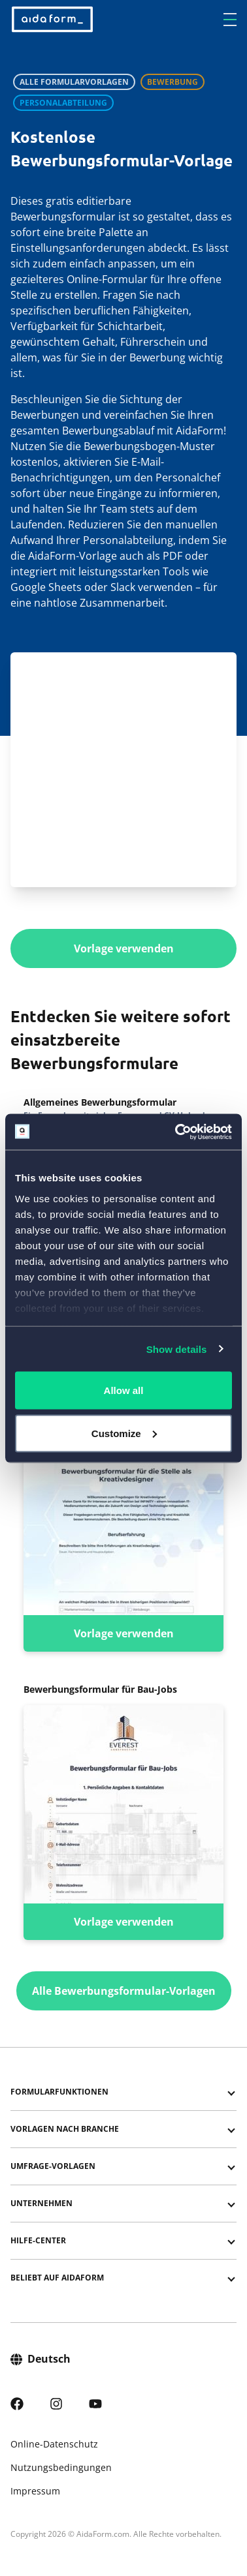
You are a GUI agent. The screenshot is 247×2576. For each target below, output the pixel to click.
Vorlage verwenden (124, 948)
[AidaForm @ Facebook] (17, 2402)
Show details (176, 1348)
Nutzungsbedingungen (61, 2467)
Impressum (35, 2491)
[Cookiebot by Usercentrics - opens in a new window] (176, 1131)
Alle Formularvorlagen (74, 81)
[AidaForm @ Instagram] (56, 2402)
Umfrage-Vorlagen (52, 2166)
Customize (124, 1432)
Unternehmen (41, 2203)
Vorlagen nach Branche (64, 2128)
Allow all (124, 1390)
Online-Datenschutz (54, 2444)
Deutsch (40, 2358)
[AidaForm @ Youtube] (95, 2402)
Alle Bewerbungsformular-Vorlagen (124, 1991)
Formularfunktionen (59, 2091)
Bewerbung (172, 81)
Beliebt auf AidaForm (57, 2277)
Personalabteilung (63, 102)
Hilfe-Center (38, 2240)
